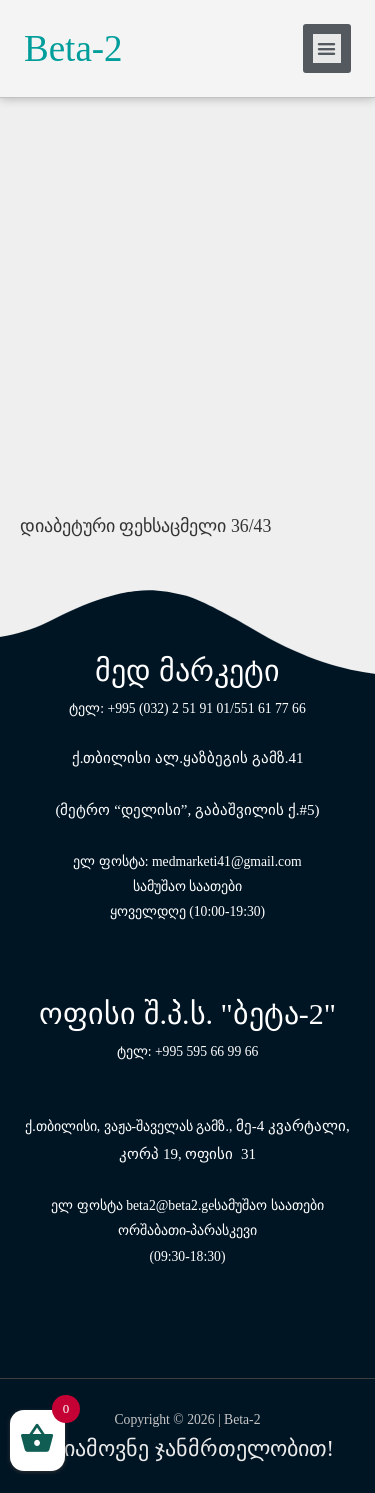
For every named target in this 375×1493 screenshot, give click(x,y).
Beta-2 (73, 48)
